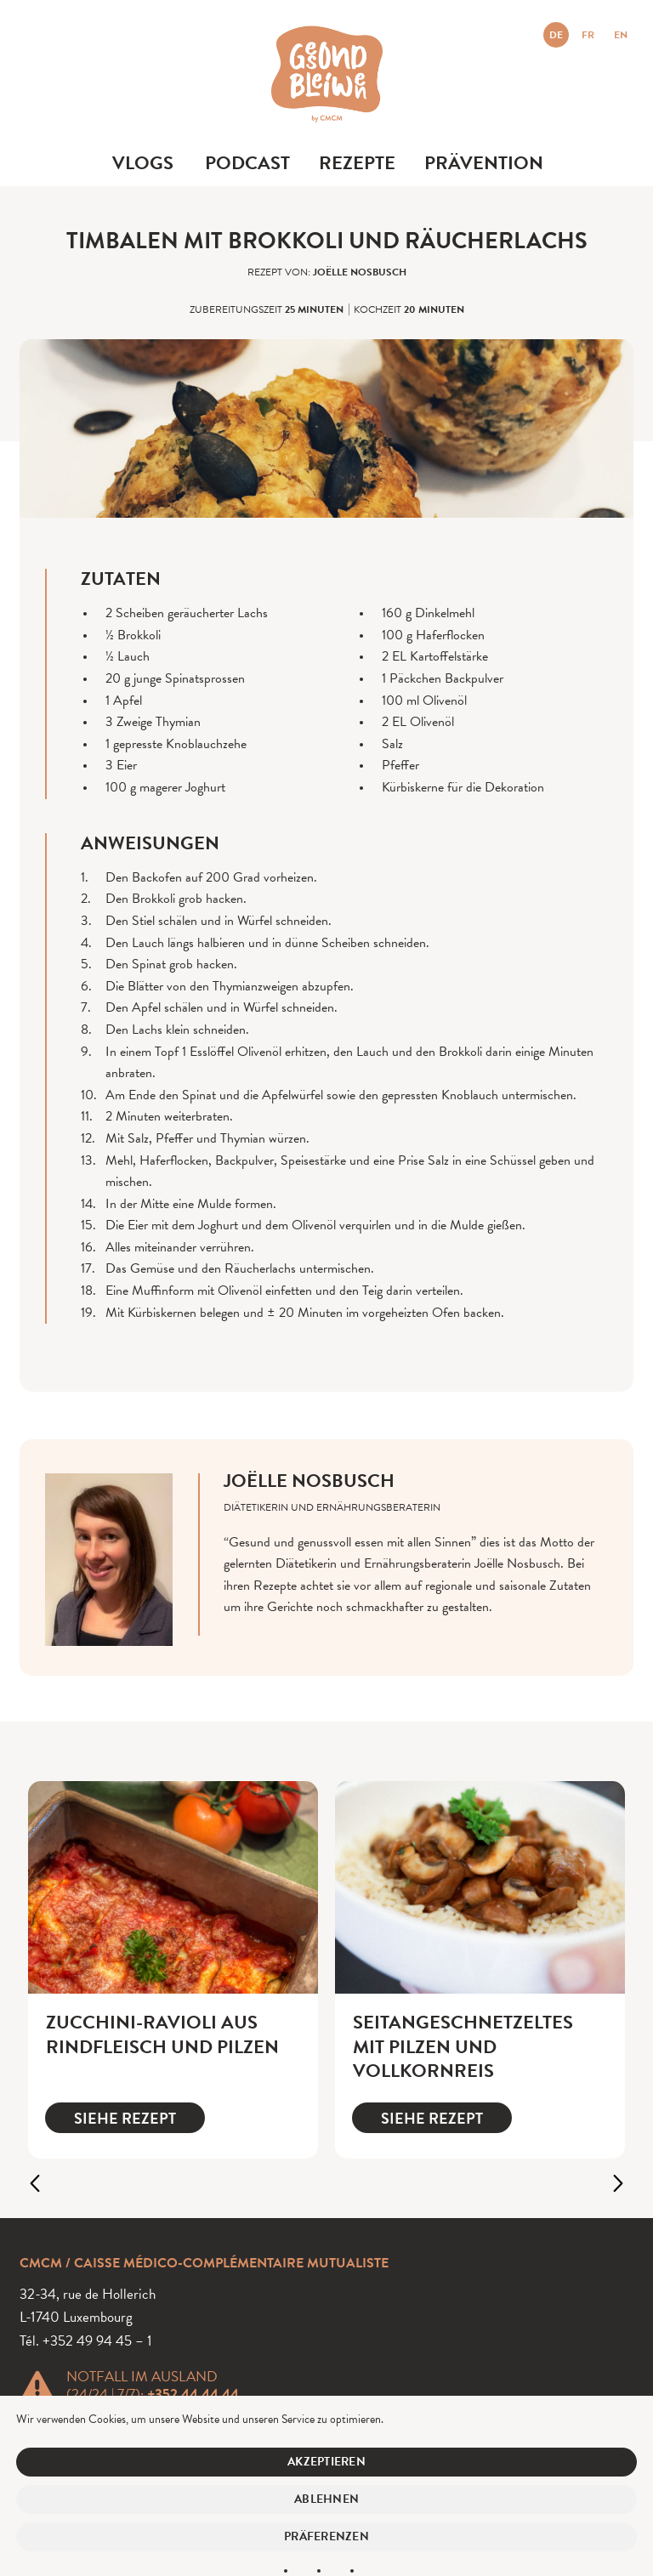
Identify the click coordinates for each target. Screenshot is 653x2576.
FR (588, 35)
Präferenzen (326, 2536)
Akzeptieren (326, 2462)
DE (556, 35)
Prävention (483, 163)
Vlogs (142, 163)
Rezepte (357, 163)
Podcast (247, 163)
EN (620, 35)
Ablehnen (326, 2499)
